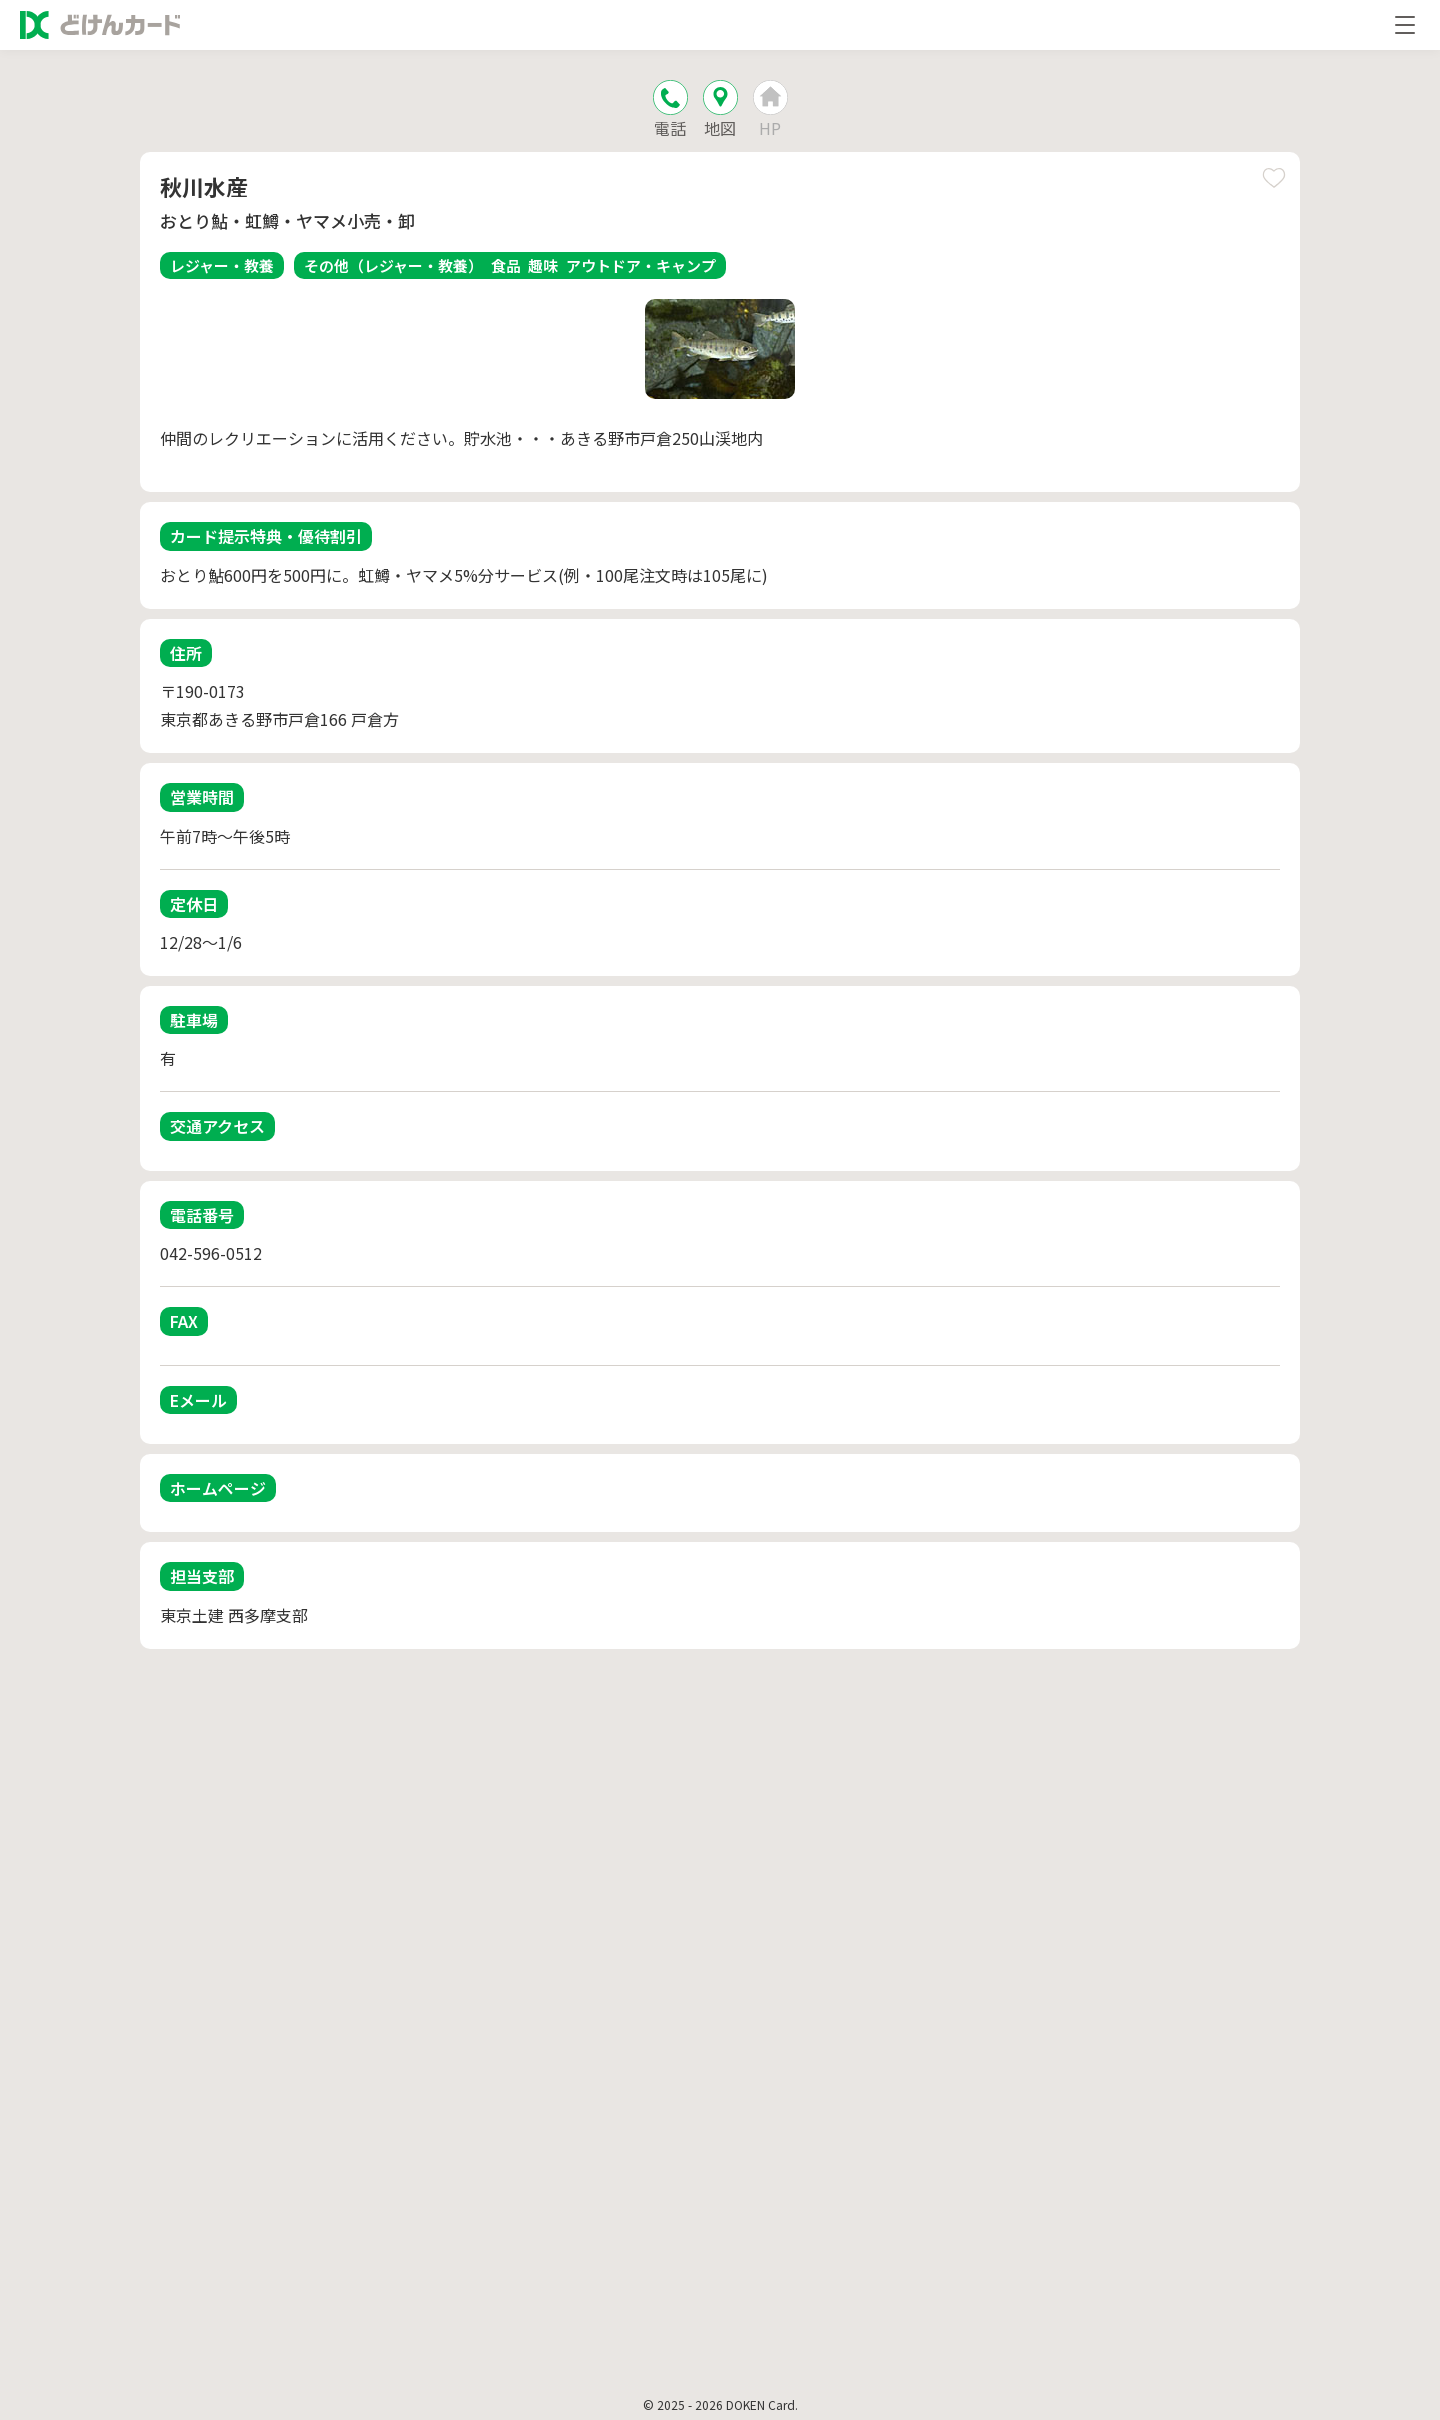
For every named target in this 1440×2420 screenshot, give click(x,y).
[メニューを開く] (1405, 25)
